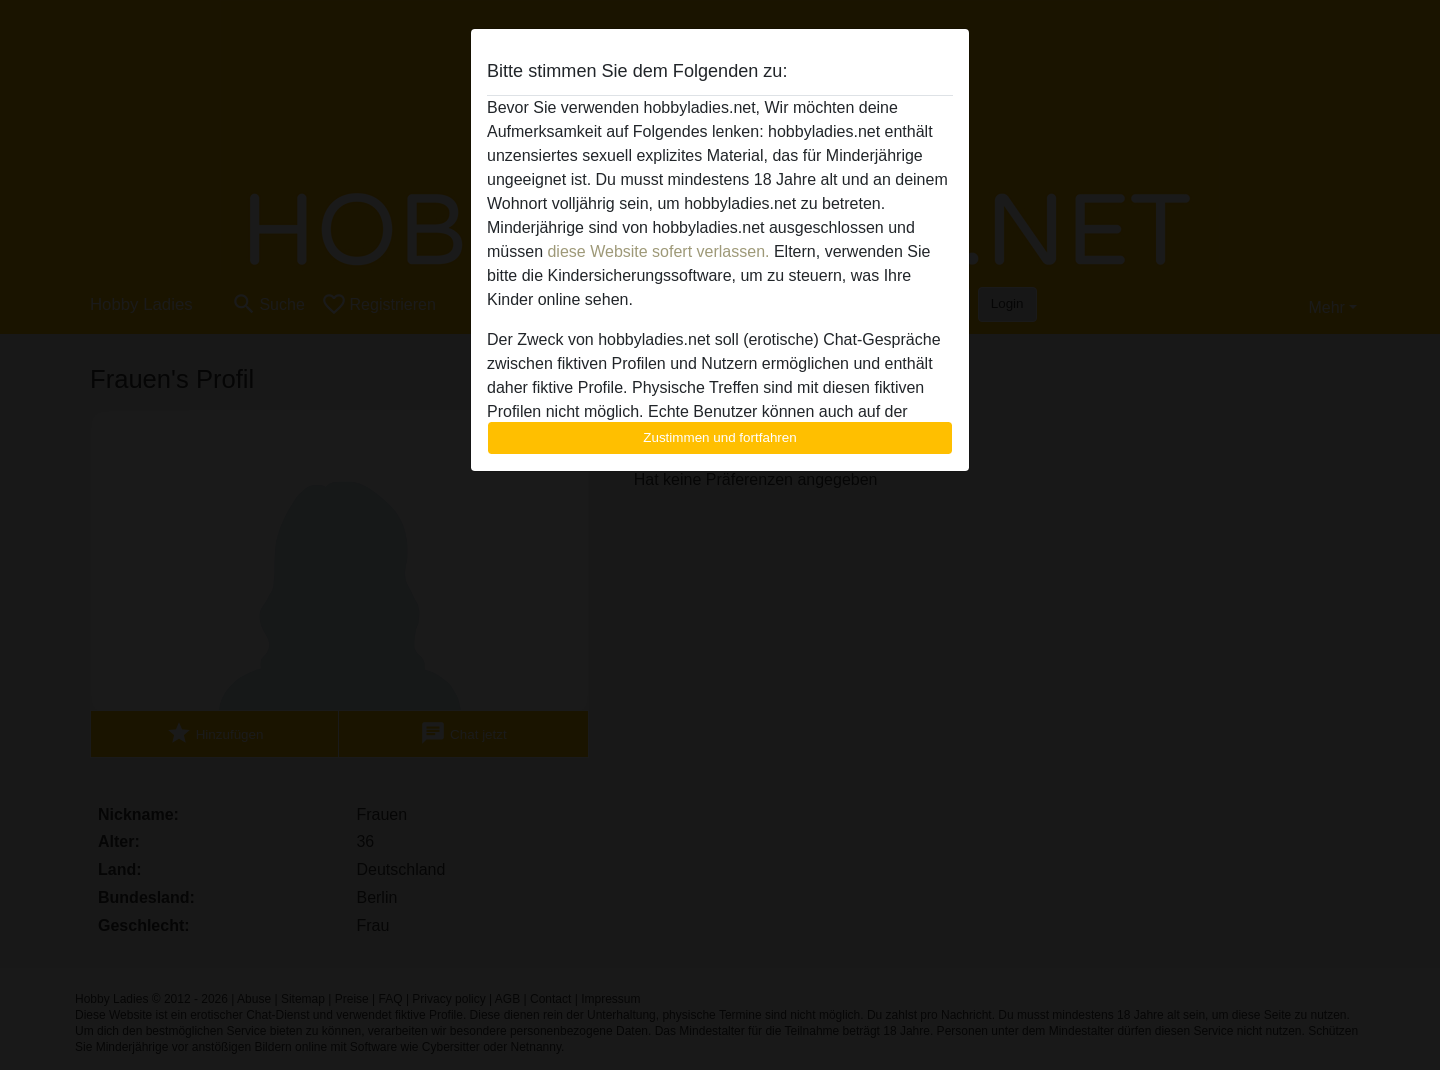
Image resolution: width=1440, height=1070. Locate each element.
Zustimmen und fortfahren (720, 437)
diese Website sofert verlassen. (658, 251)
